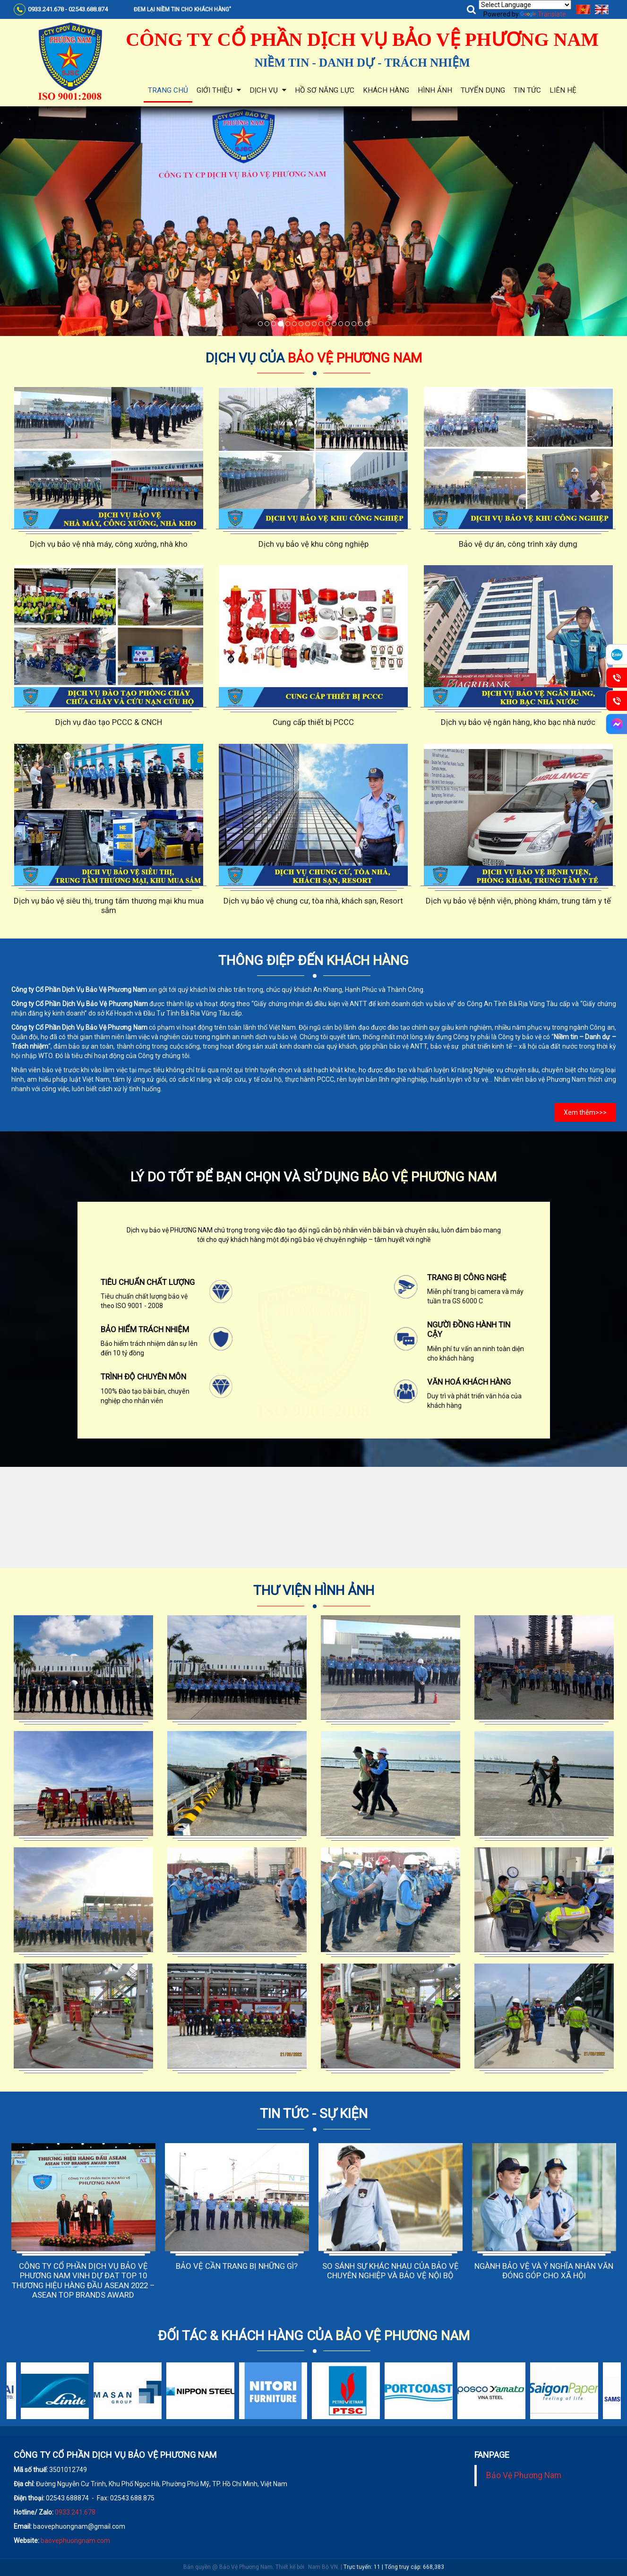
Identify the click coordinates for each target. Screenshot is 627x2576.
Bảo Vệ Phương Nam (523, 2475)
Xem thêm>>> (585, 1112)
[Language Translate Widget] (525, 4)
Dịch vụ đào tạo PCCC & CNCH (108, 722)
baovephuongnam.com (75, 2540)
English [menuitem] (602, 9)
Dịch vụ (267, 90)
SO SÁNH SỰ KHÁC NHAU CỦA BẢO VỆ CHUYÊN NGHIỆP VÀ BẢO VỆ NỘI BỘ (390, 2270)
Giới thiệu (219, 90)
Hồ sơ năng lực (324, 90)
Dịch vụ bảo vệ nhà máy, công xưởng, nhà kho (109, 544)
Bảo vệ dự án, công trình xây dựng (518, 544)
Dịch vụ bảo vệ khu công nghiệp (313, 544)
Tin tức (527, 90)
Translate (543, 14)
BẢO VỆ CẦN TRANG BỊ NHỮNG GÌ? (237, 2266)
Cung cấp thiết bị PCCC (313, 722)
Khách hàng (386, 90)
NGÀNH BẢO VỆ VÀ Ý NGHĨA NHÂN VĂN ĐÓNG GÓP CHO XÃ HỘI (543, 2270)
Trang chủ (168, 90)
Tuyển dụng (483, 90)
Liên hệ (563, 90)
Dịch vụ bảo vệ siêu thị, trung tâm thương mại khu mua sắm (109, 905)
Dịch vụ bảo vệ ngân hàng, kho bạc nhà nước (518, 722)
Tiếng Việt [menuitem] (583, 9)
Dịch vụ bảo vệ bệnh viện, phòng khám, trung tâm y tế (518, 900)
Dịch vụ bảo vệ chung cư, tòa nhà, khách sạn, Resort (313, 900)
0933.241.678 (75, 2512)
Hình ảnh (435, 90)
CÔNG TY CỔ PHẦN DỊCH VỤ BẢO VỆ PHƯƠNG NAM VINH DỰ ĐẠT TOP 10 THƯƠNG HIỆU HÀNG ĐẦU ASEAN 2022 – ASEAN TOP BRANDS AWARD (83, 2280)
